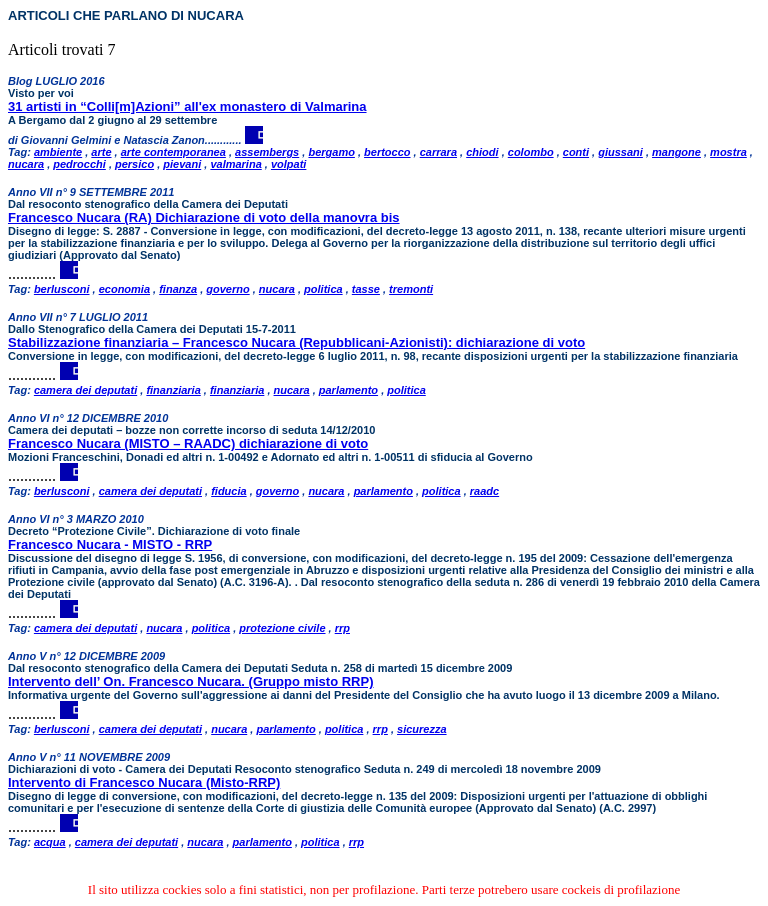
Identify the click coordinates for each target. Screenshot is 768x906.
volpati (288, 164)
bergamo (331, 152)
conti (576, 152)
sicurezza (422, 729)
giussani (620, 152)
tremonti (411, 289)
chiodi (482, 152)
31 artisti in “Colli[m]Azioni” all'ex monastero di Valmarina (187, 106)
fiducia (228, 491)
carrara (438, 152)
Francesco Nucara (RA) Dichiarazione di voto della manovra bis (204, 217)
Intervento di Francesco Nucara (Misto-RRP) (144, 782)
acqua (50, 842)
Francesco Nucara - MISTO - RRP (110, 544)
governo (227, 289)
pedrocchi (79, 164)
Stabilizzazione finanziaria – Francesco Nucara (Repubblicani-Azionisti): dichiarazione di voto (296, 342)
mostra (728, 152)
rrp (342, 628)
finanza (178, 289)
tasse (366, 289)
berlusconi (62, 289)
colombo (531, 152)
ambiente (58, 152)
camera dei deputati (85, 390)
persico (134, 164)
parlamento (348, 390)
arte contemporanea (173, 152)
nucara (26, 164)
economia (124, 289)
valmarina (235, 164)
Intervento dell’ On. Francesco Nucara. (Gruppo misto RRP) (191, 681)
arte (101, 152)
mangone (676, 152)
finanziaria (173, 390)
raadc (484, 491)
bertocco (387, 152)
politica (323, 289)
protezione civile (282, 628)
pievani (182, 164)
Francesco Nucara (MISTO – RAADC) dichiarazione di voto (188, 443)
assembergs (267, 152)
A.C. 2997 (628, 808)
